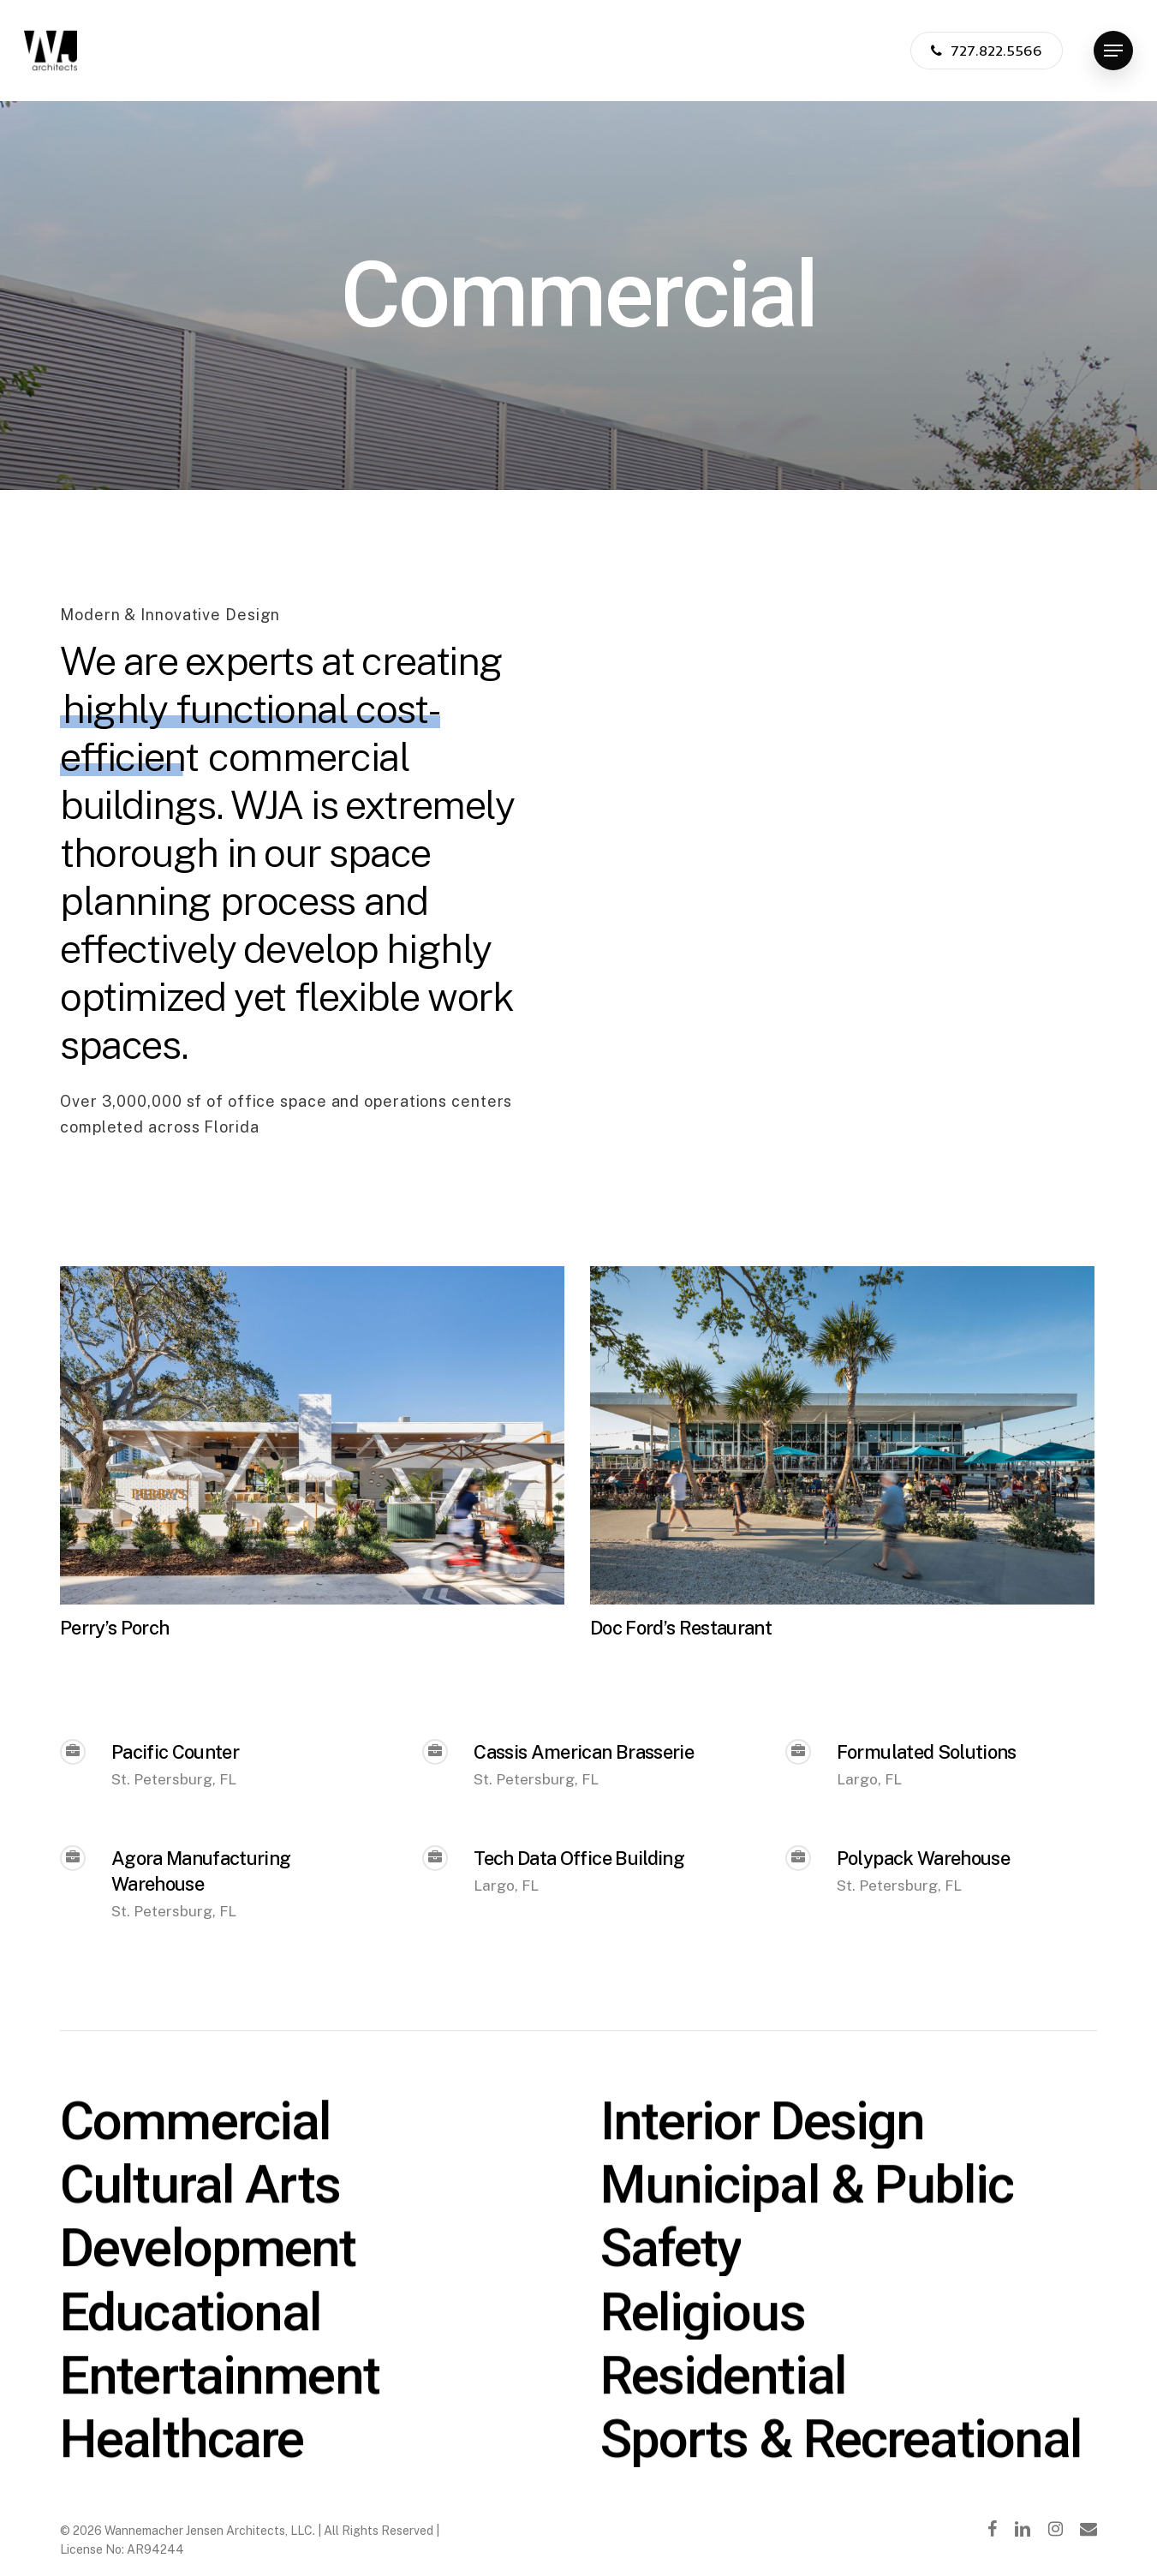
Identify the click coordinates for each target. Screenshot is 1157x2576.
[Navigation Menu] (1113, 51)
